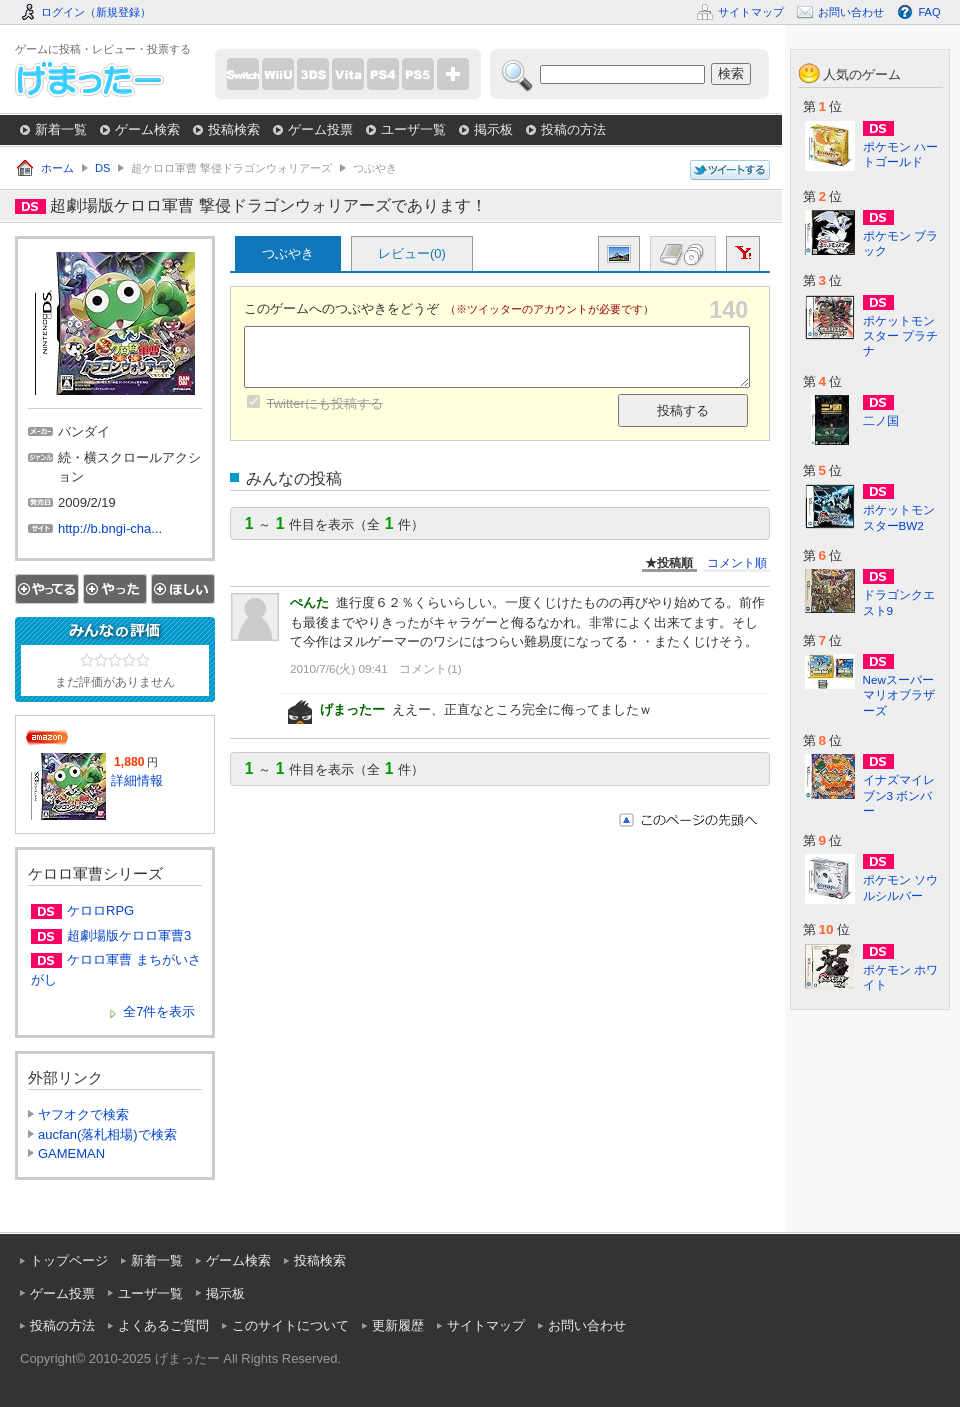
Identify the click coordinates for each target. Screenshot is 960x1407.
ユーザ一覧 (413, 129)
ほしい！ (183, 589)
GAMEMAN (71, 1153)
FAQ (929, 12)
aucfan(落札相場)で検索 (107, 1134)
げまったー (89, 79)
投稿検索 (234, 129)
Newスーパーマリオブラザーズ (899, 694)
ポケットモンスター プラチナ (900, 335)
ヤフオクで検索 (83, 1114)
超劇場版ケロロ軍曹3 (129, 935)
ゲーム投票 (320, 129)
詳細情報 (137, 780)
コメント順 (737, 562)
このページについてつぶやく (730, 170)
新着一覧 (61, 129)
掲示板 (493, 129)
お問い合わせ (587, 1325)
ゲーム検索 (147, 129)
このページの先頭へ (688, 820)
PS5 (418, 74)
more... (453, 74)
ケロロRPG (100, 910)
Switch (243, 74)
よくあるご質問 (163, 1325)
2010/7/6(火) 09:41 (339, 668)
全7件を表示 (159, 1011)
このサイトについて (290, 1325)
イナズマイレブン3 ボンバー (899, 794)
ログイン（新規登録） (96, 12)
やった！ (115, 589)
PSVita (348, 74)
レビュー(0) (412, 253)
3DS (313, 74)
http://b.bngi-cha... (110, 528)
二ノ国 (881, 420)
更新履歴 (398, 1325)
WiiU (278, 74)
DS (102, 168)
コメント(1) (430, 668)
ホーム (57, 168)
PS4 (383, 74)
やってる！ (47, 589)
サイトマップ (486, 1325)
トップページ (69, 1260)
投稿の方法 (573, 129)
